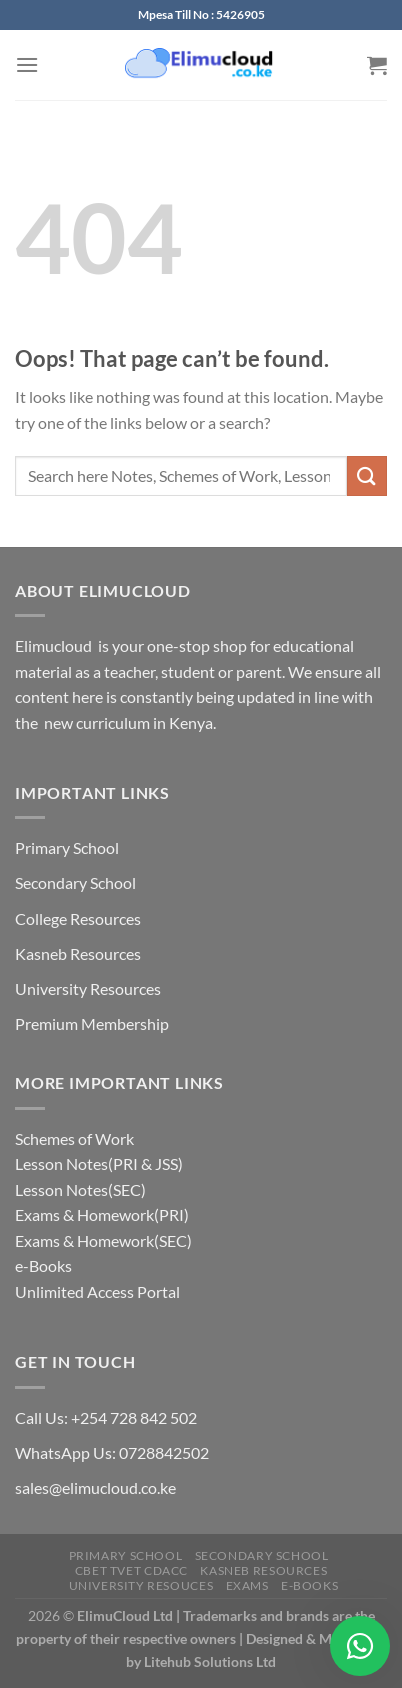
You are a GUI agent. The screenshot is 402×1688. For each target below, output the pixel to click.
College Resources (78, 918)
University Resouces (141, 1585)
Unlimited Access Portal (97, 1291)
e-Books (43, 1265)
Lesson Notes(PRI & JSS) (99, 1163)
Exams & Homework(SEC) (103, 1240)
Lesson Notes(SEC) (80, 1189)
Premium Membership (92, 1023)
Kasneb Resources (78, 953)
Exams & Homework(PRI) (102, 1214)
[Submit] (367, 475)
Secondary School (75, 882)
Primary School (67, 847)
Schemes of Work (74, 1138)
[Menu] (27, 64)
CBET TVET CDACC (131, 1570)
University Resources (88, 988)
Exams (247, 1585)
